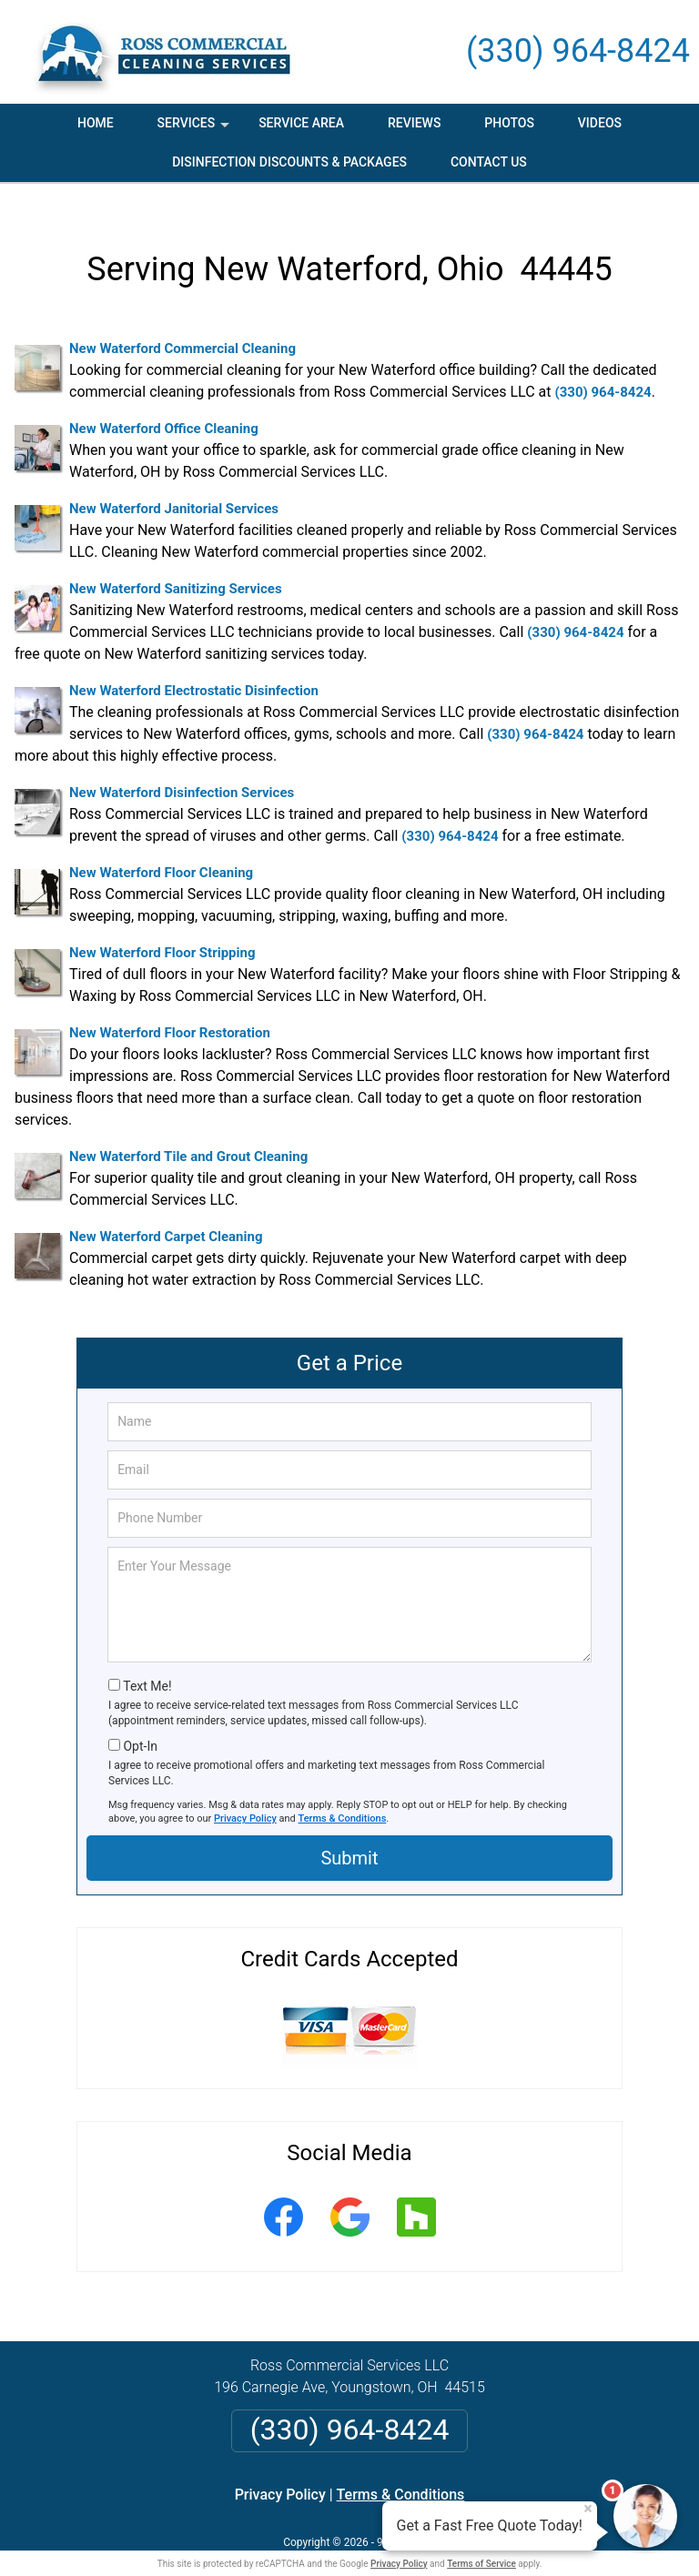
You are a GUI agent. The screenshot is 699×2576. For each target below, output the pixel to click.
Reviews (414, 123)
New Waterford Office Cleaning (163, 402)
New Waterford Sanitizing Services (175, 562)
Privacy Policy (245, 1792)
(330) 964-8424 (578, 51)
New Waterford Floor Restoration (169, 1006)
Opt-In (140, 1719)
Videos (600, 123)
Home (95, 123)
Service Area (301, 123)
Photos (509, 123)
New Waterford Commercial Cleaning (182, 322)
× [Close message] (588, 2509)
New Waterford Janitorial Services (174, 482)
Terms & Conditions (343, 1792)
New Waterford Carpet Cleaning (165, 1210)
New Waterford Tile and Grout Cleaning (188, 1130)
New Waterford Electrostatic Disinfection (194, 664)
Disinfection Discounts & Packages (289, 162)
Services (195, 129)
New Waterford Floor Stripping (162, 926)
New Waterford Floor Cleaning (161, 846)
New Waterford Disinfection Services (181, 766)
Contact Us (489, 162)
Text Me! (147, 1659)
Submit (349, 1832)
